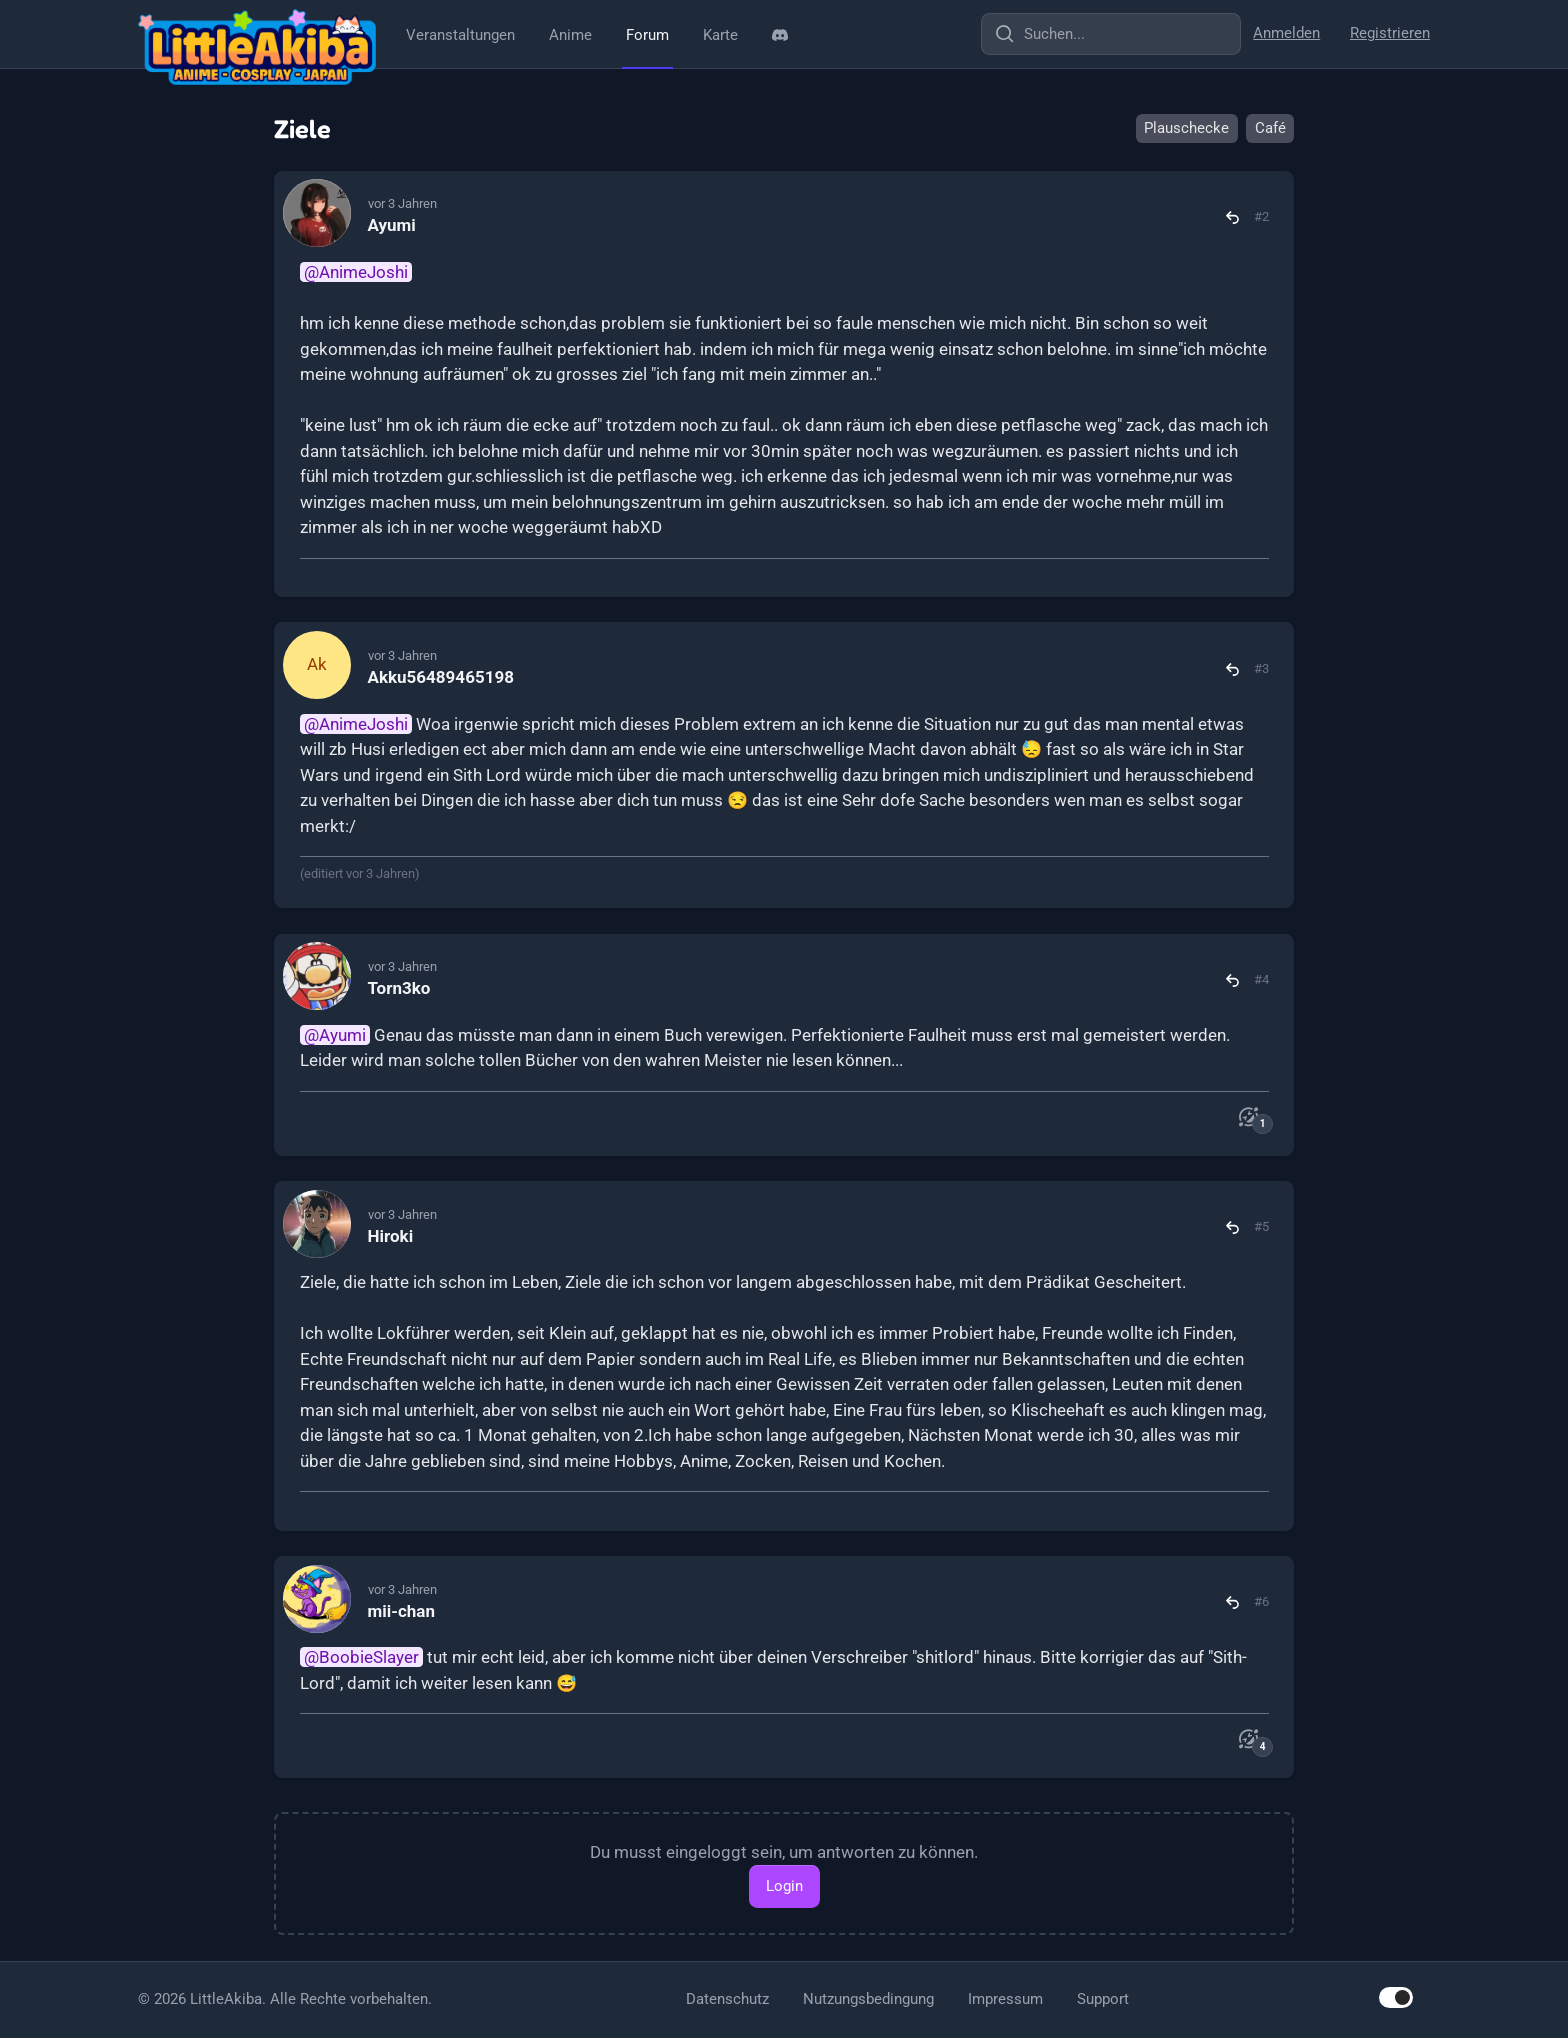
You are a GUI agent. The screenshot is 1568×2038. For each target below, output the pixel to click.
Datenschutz (727, 1999)
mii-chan (401, 1611)
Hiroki (391, 1236)
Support (1103, 1999)
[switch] (1396, 1997)
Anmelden (1286, 33)
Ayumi (392, 225)
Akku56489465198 (441, 677)
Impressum (1005, 1999)
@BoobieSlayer (361, 1657)
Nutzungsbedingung (868, 1999)
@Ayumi (335, 1035)
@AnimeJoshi (356, 272)
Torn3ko (399, 988)
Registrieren (1390, 33)
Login (784, 1886)
